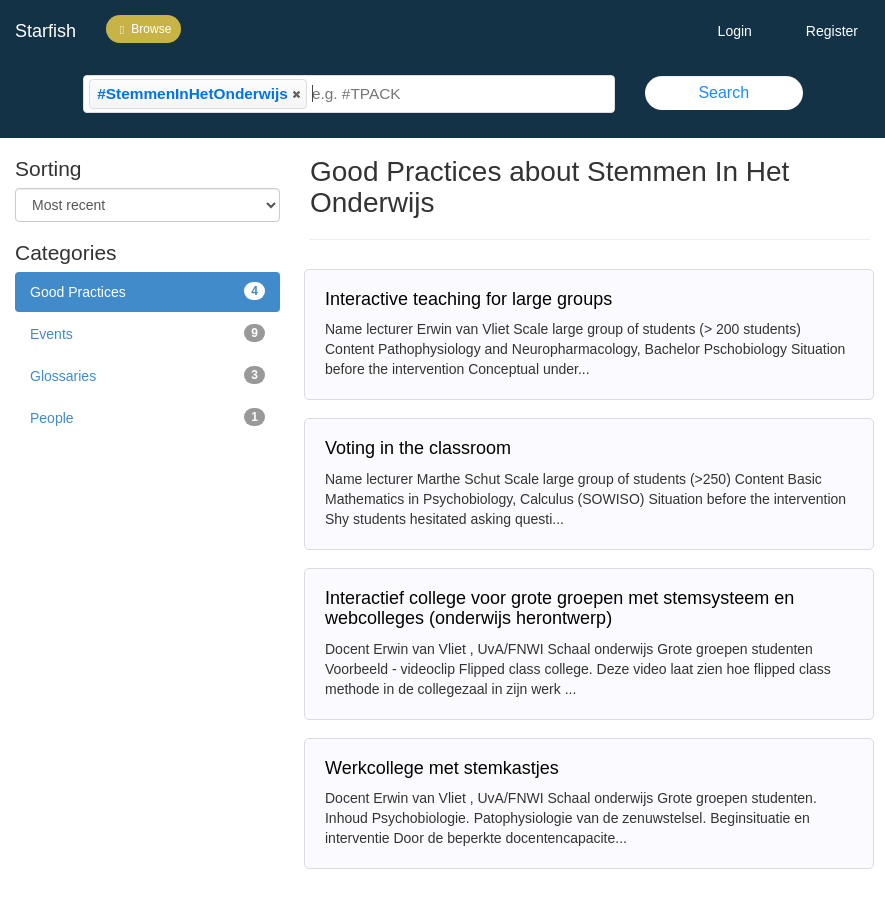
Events (147, 333)
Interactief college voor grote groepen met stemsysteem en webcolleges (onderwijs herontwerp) (559, 608)
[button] (296, 94)
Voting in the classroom (418, 448)
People (147, 417)
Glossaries (147, 375)
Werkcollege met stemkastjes (442, 768)
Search (723, 92)
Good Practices (147, 291)
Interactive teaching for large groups (468, 299)
